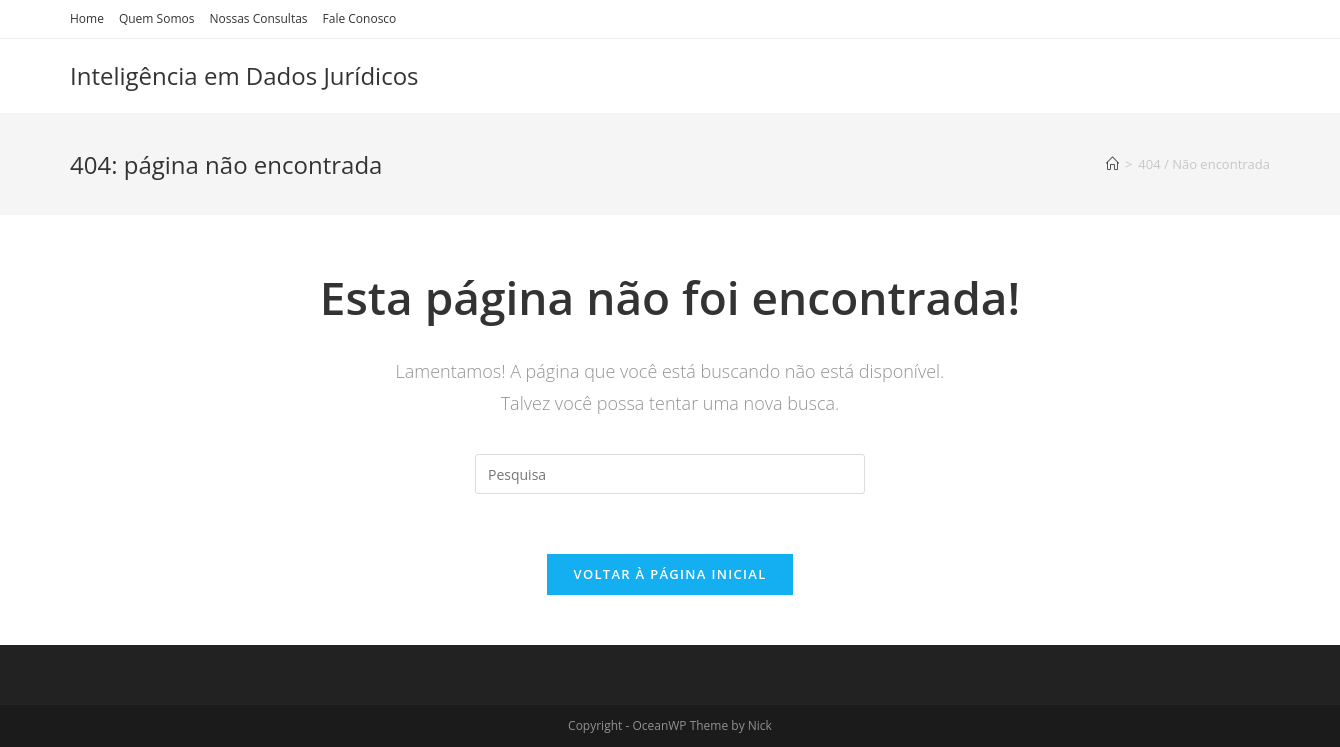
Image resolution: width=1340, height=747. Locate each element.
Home (87, 18)
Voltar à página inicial (669, 574)
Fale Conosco (360, 18)
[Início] (1112, 164)
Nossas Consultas (258, 18)
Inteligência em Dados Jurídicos (244, 75)
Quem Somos (157, 18)
